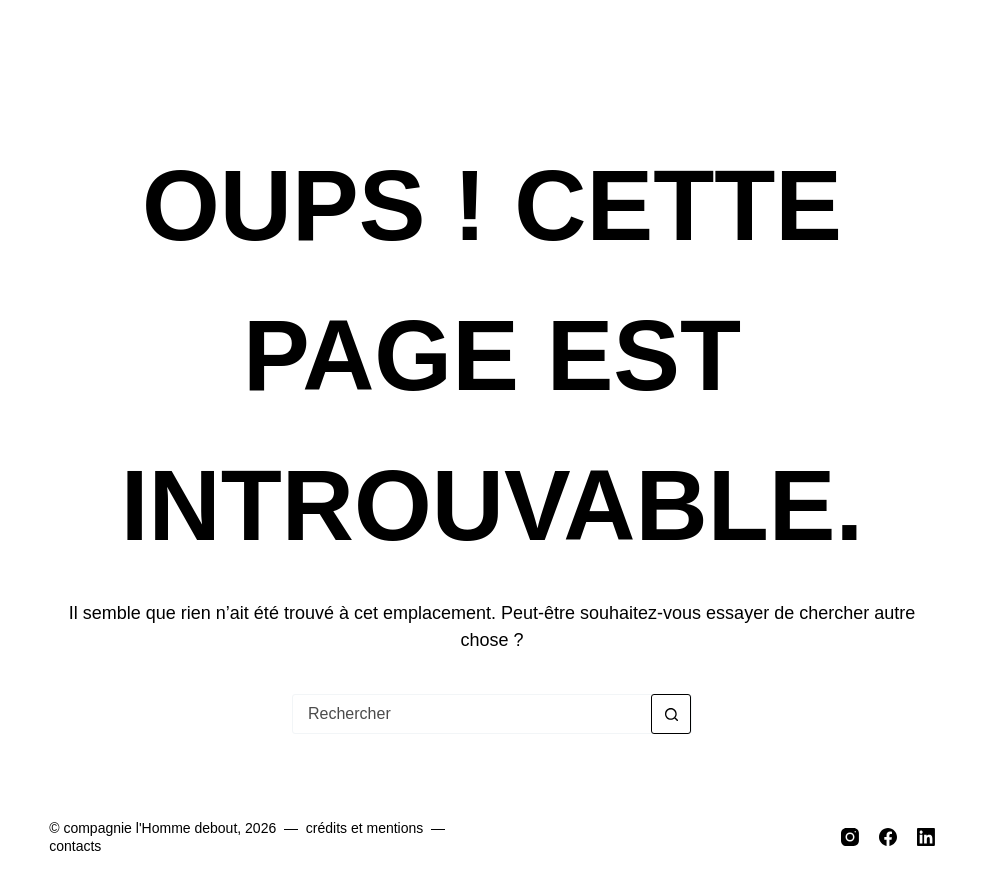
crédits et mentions (365, 828)
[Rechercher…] (472, 714)
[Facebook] (888, 837)
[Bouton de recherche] (671, 714)
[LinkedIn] (926, 837)
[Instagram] (850, 837)
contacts (75, 846)
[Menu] (920, 50)
